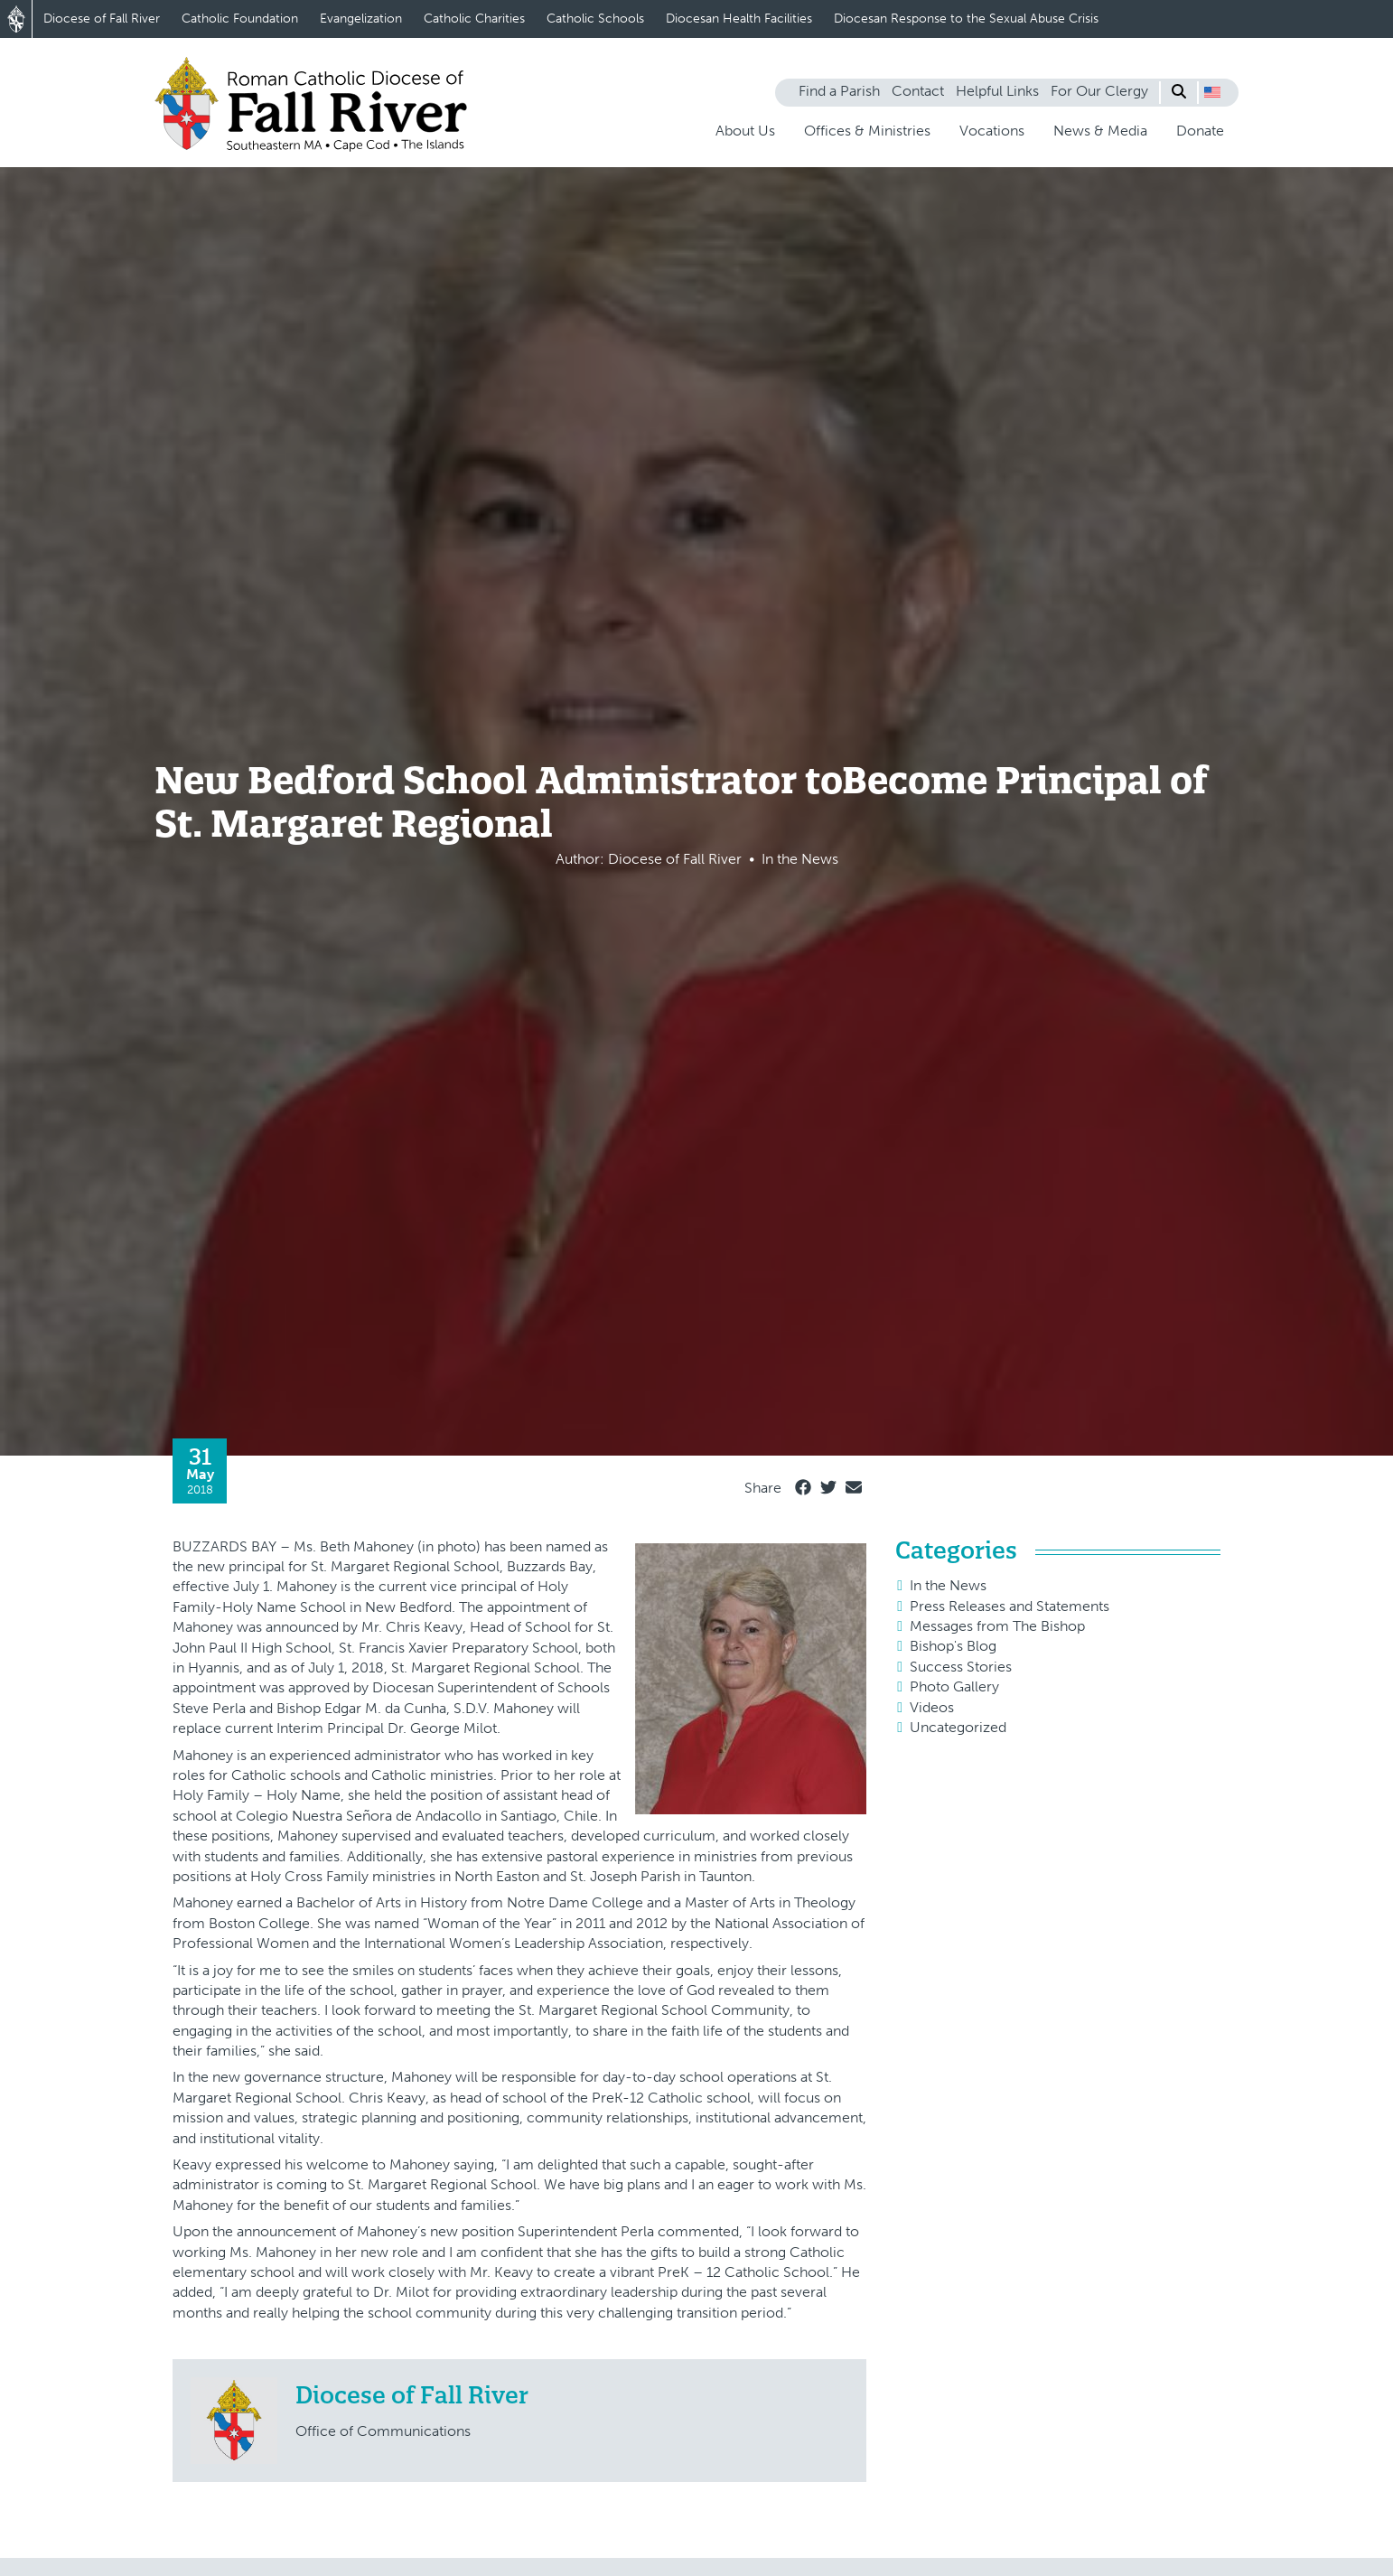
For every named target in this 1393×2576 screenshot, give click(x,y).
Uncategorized (958, 1727)
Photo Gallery (954, 1686)
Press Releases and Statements (1009, 1606)
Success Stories (961, 1666)
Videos (932, 1707)
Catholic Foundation (240, 18)
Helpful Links (997, 90)
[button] (1212, 92)
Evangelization (361, 18)
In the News (948, 1585)
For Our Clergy (1099, 90)
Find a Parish (839, 90)
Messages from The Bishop (997, 1626)
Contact (918, 90)
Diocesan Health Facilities (739, 18)
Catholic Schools (595, 18)
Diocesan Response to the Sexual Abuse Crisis (966, 18)
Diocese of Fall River (101, 18)
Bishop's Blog (953, 1645)
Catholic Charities (474, 18)
